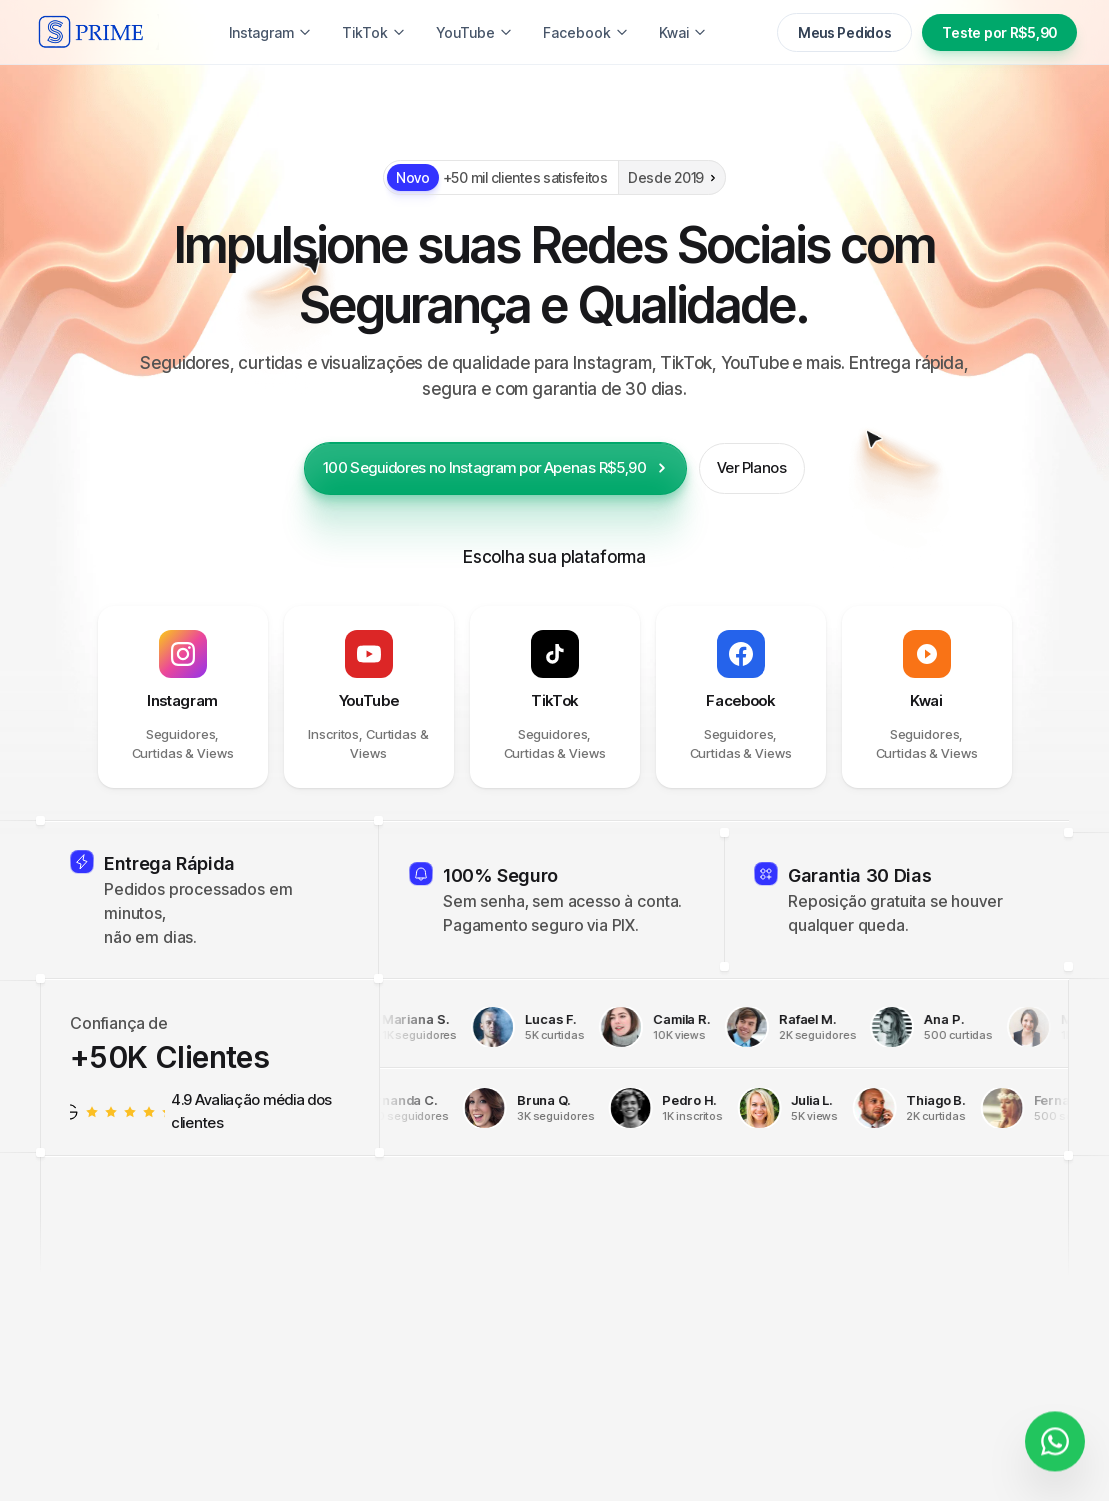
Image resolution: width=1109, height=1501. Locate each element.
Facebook (586, 32)
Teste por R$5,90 (999, 32)
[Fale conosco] (1055, 1437)
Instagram (270, 32)
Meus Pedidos (845, 32)
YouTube (474, 32)
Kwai (683, 32)
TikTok (374, 32)
